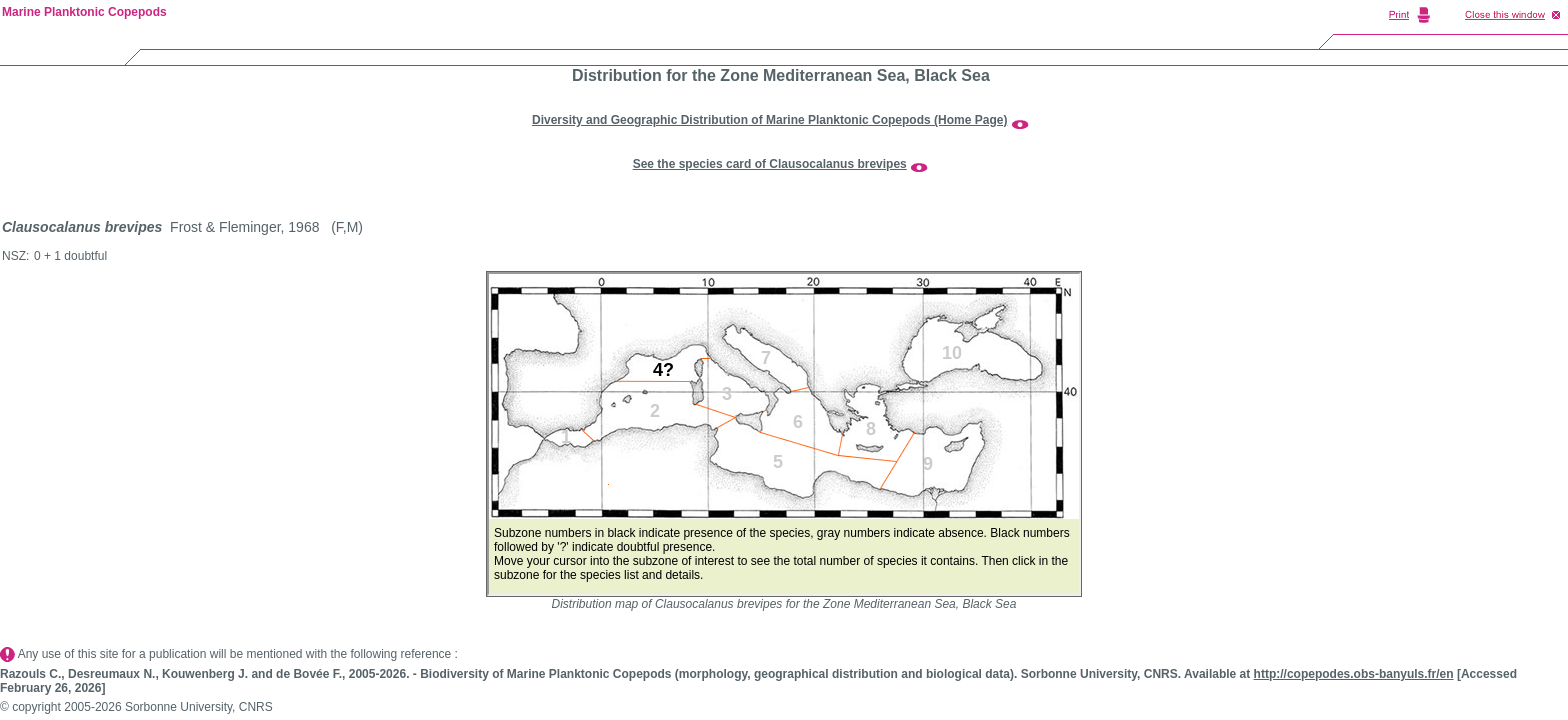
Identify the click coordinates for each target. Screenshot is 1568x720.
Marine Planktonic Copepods (84, 12)
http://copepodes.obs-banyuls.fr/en (1354, 674)
